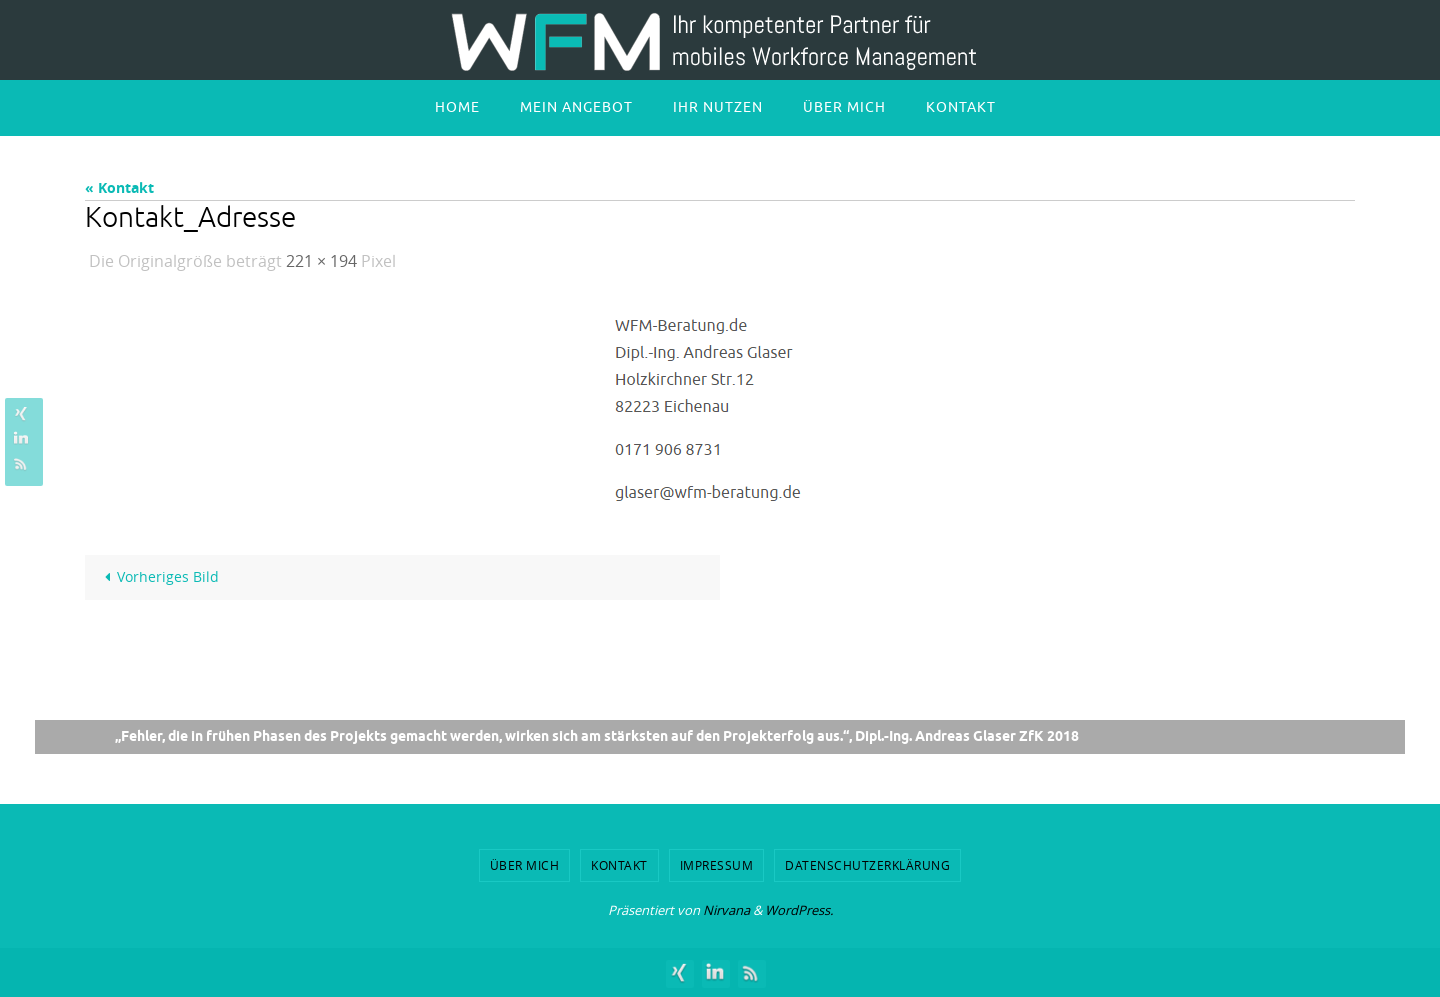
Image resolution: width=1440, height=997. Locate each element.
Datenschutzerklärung (867, 865)
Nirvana (726, 910)
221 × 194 (321, 261)
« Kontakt (119, 187)
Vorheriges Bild (159, 576)
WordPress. (799, 910)
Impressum (717, 865)
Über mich (525, 865)
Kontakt (619, 865)
